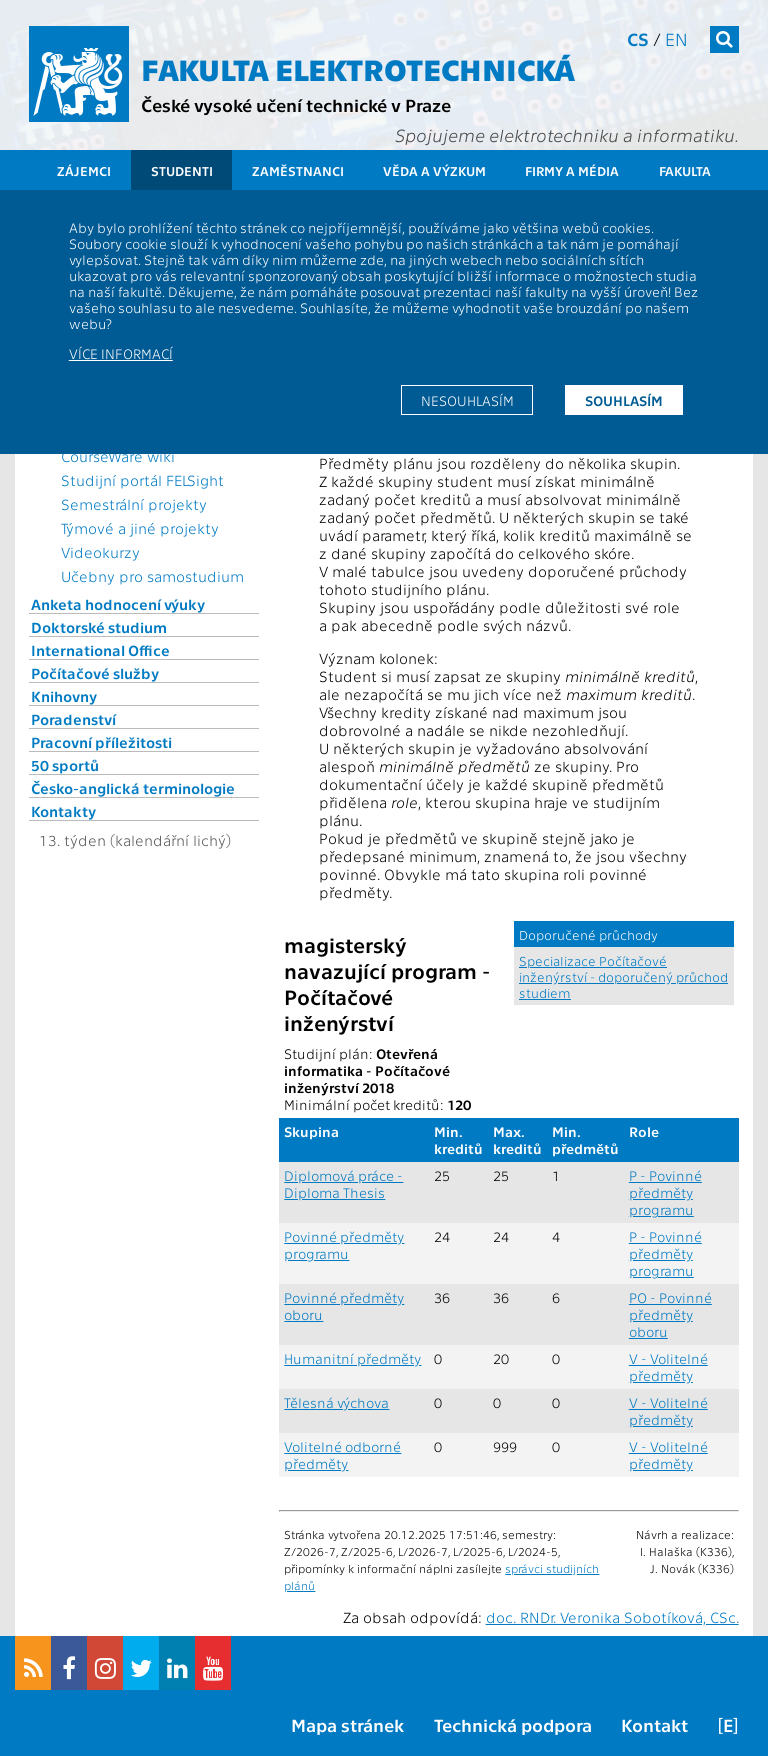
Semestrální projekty (134, 504)
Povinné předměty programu (344, 1245)
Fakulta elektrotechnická (358, 68)
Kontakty (63, 811)
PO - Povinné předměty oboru (670, 1314)
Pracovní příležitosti (101, 742)
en (676, 38)
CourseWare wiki (118, 456)
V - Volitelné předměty (668, 1367)
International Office (100, 650)
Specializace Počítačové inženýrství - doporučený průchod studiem (623, 976)
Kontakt (654, 1724)
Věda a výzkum (434, 170)
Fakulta (685, 170)
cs (638, 38)
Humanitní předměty (352, 1358)
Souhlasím (624, 400)
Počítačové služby (95, 673)
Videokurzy (100, 552)
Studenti (182, 170)
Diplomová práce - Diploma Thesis (343, 1184)
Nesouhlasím (467, 400)
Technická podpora (513, 1724)
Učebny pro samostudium (152, 576)
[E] (728, 1724)
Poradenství (73, 719)
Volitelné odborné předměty (342, 1455)
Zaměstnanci (298, 170)
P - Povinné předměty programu (665, 1192)
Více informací (121, 353)
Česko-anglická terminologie (133, 788)
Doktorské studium (99, 627)
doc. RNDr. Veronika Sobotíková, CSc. (612, 1617)
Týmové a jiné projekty (140, 528)
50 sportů (65, 765)
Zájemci (84, 170)
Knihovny (64, 696)
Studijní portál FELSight (142, 480)
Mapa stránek (347, 1724)
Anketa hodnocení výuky (118, 604)
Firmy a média (572, 170)
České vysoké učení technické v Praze (296, 104)
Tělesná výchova (336, 1402)
